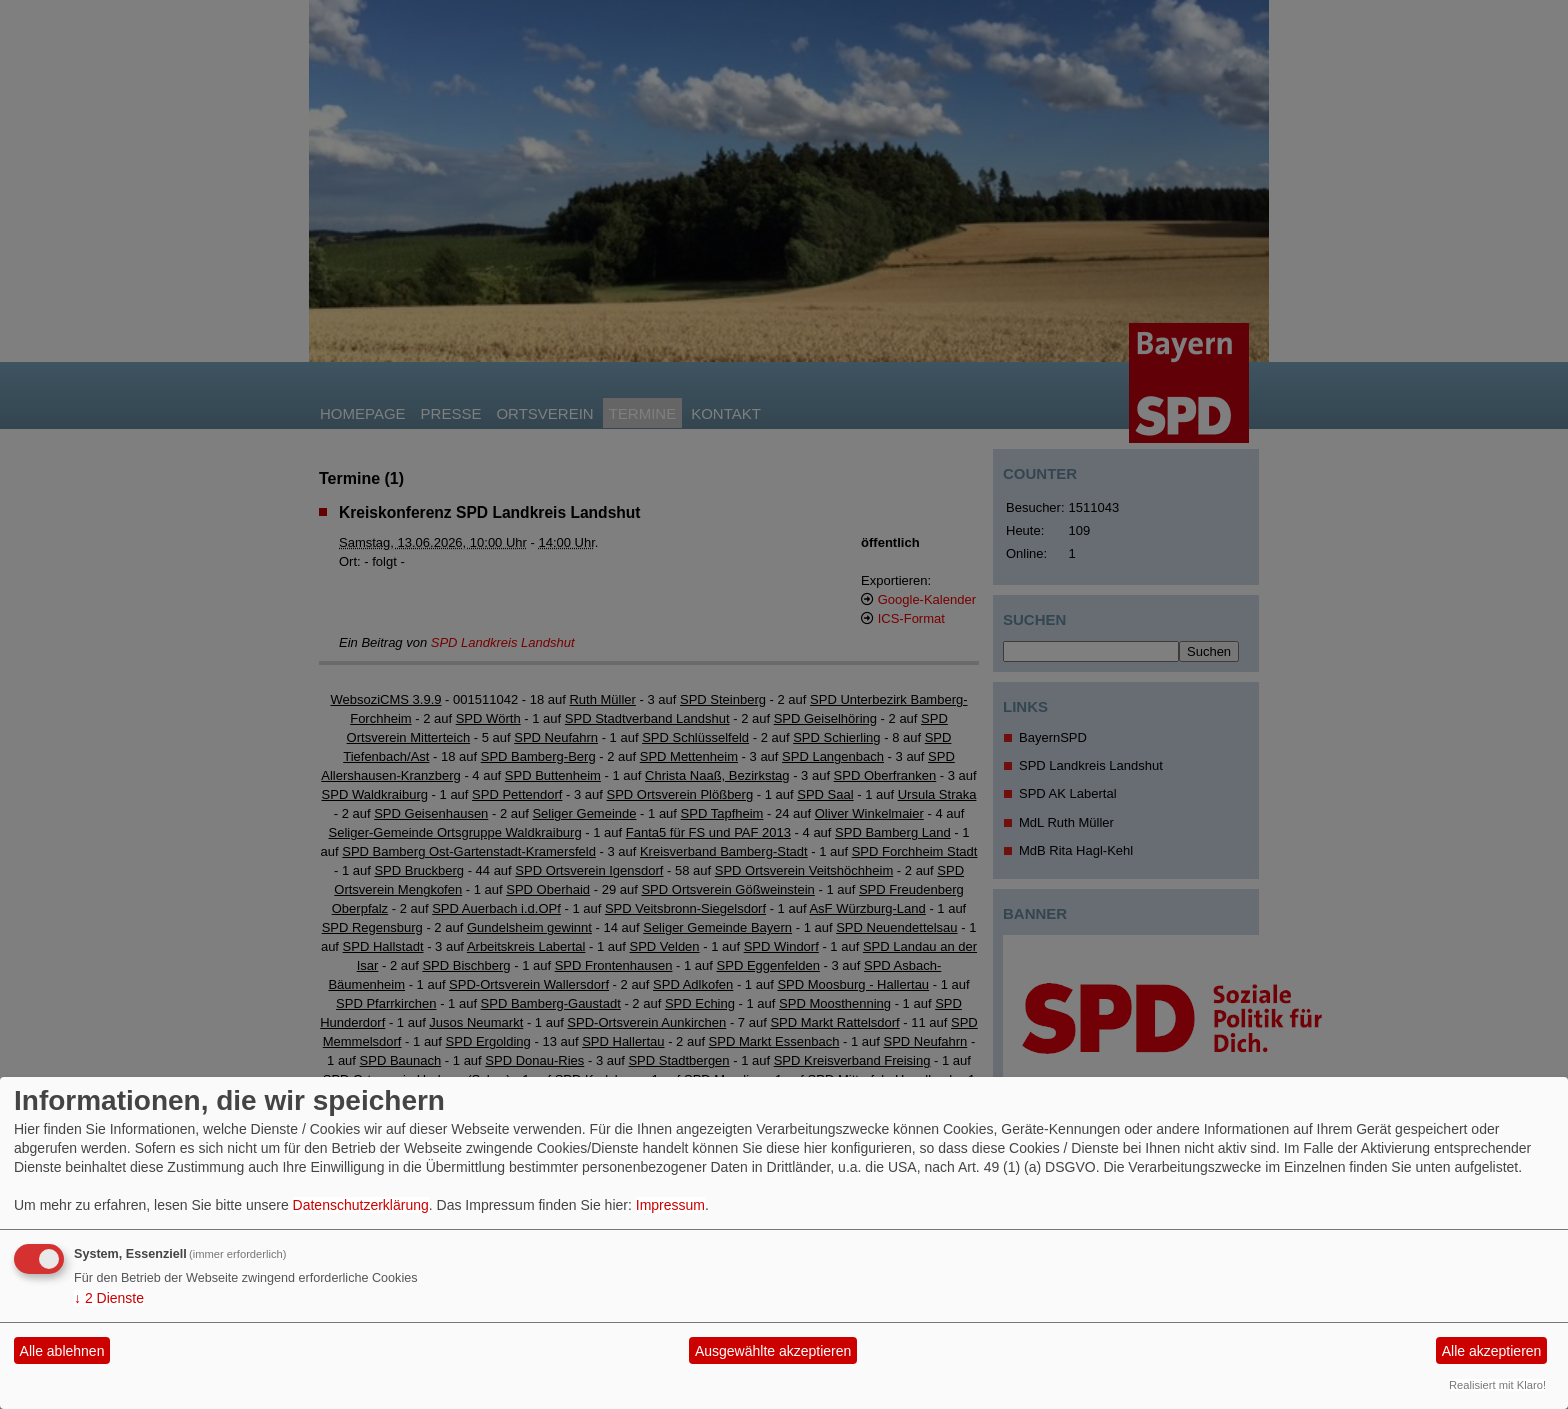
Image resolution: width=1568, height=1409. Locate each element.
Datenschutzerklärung (361, 1205)
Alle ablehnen (62, 1351)
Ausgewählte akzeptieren (773, 1351)
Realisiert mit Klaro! (1497, 1385)
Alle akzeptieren (1492, 1351)
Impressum (670, 1205)
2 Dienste (109, 1298)
